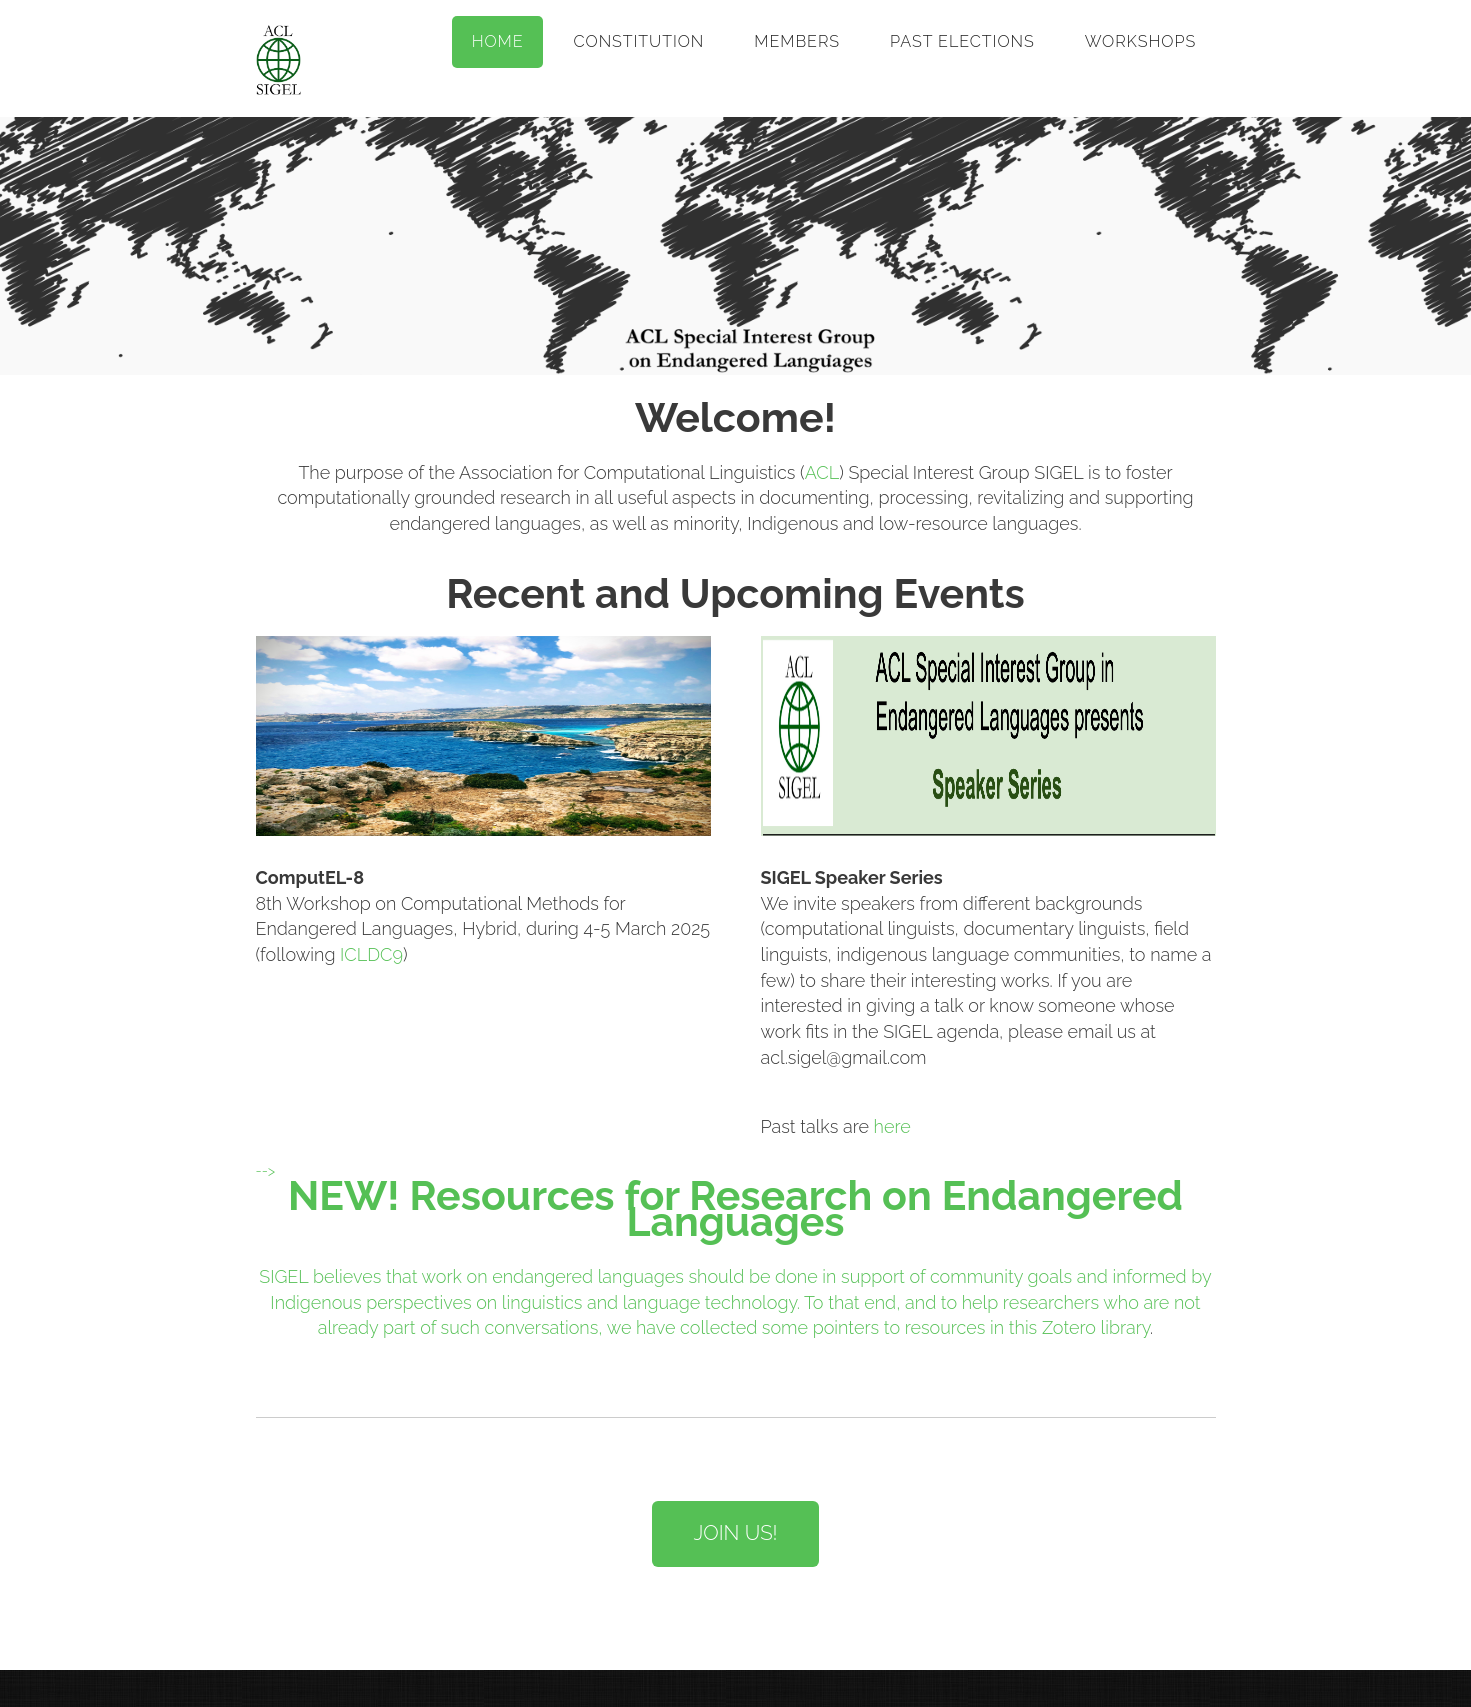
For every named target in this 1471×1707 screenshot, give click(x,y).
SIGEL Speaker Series (852, 877)
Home (498, 41)
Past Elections (962, 41)
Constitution (639, 41)
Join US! (735, 1533)
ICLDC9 (371, 954)
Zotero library (1096, 1327)
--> (266, 1170)
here (892, 1126)
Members (797, 41)
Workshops (1140, 41)
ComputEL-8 (310, 877)
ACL (822, 472)
